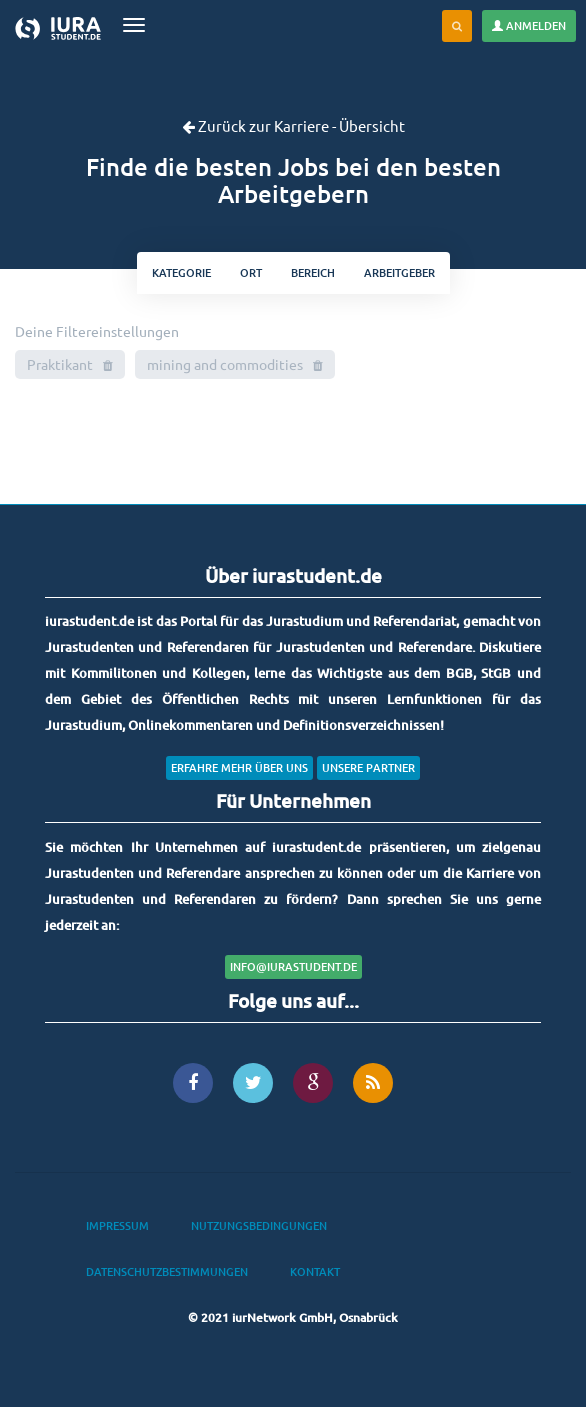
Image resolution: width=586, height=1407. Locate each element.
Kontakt (315, 1271)
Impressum (117, 1225)
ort (251, 272)
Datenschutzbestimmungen (167, 1271)
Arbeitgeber (399, 272)
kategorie (181, 272)
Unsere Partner (368, 767)
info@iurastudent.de (293, 966)
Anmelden (529, 25)
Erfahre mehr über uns (239, 767)
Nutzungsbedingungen (259, 1225)
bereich (313, 272)
